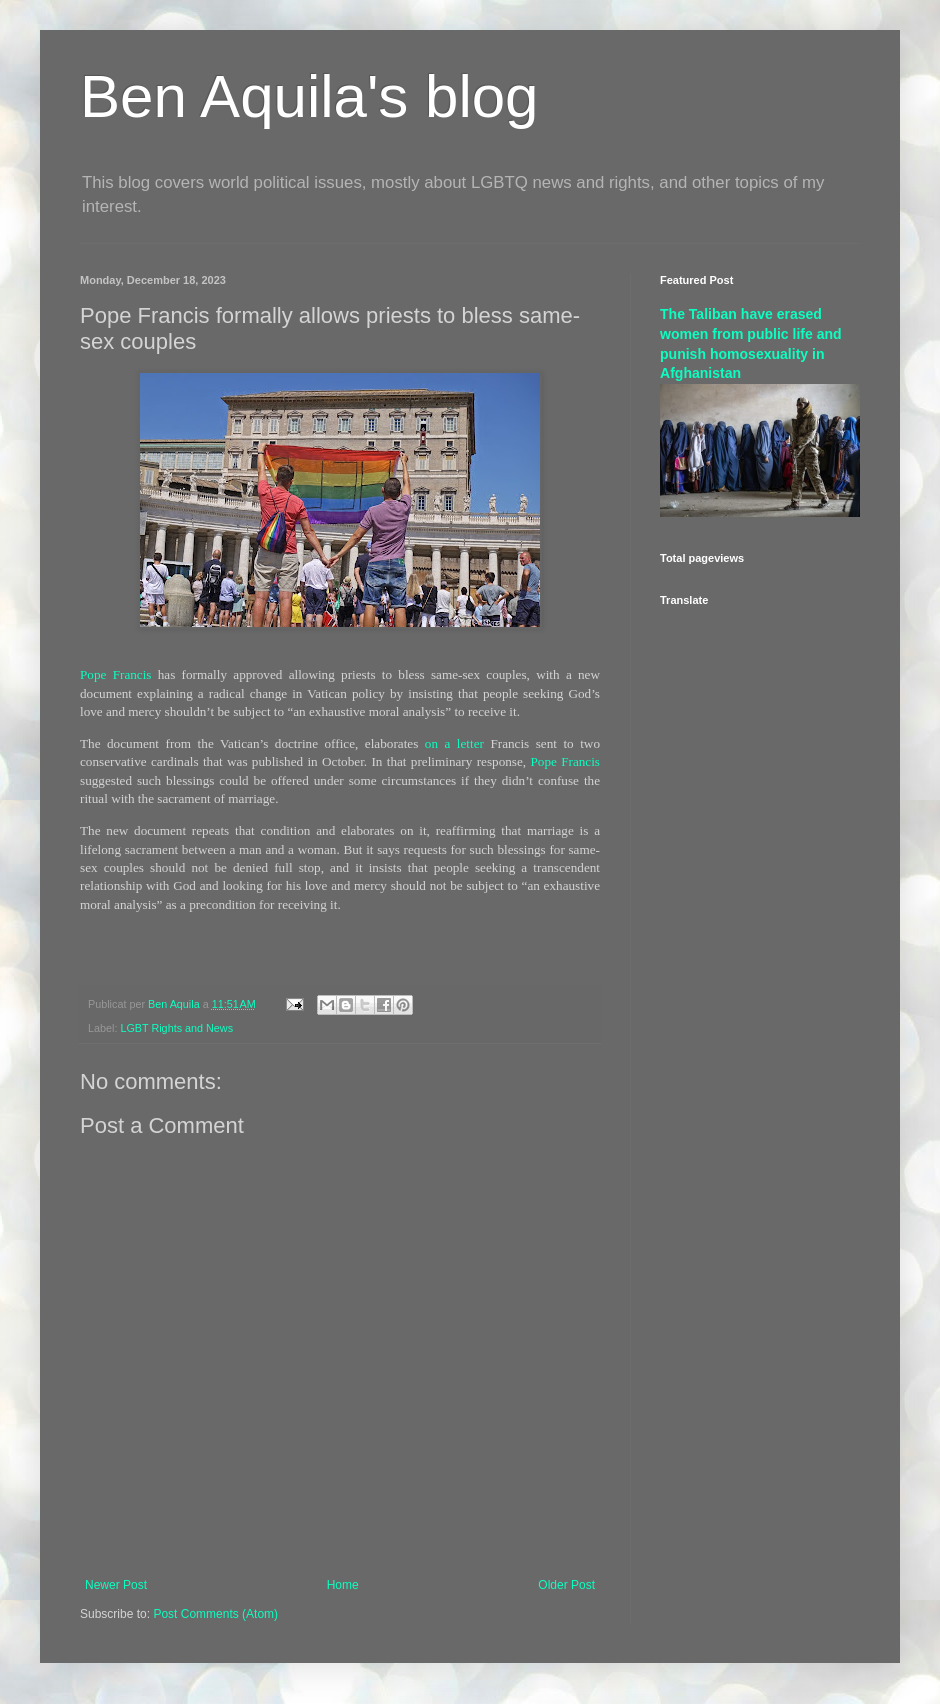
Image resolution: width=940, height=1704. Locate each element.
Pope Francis (115, 674)
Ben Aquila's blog (309, 96)
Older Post (566, 1585)
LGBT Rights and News (176, 1028)
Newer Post (116, 1585)
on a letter (454, 743)
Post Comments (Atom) (215, 1614)
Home (343, 1585)
